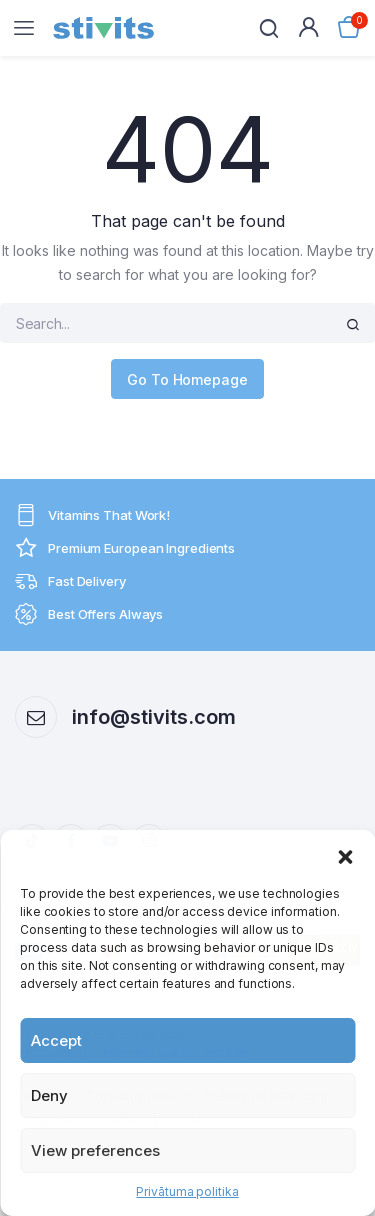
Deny (49, 1095)
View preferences (95, 1150)
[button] (345, 855)
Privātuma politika (187, 1191)
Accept (56, 1040)
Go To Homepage (187, 379)
